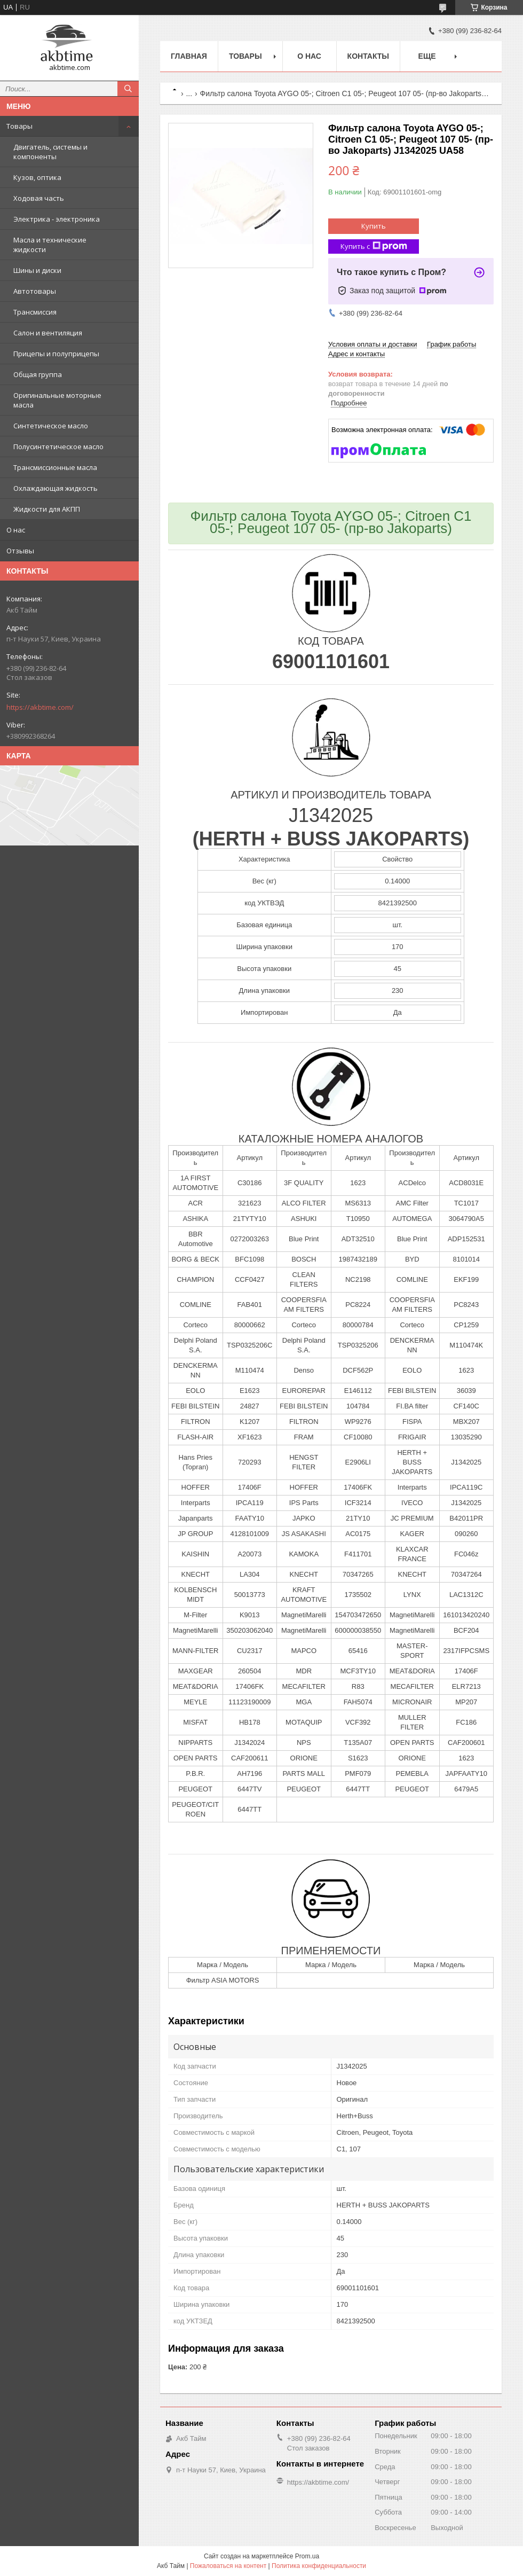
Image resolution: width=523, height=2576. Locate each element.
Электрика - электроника (56, 219)
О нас (15, 530)
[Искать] (128, 89)
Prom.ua (307, 2556)
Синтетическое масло (50, 425)
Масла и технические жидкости (49, 244)
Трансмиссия (35, 312)
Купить (373, 226)
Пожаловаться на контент (228, 2566)
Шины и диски (37, 270)
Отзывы (20, 550)
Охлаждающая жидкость (55, 488)
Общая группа (37, 374)
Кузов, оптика (37, 177)
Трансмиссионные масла (55, 467)
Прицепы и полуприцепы (56, 353)
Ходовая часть (38, 198)
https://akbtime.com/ (40, 707)
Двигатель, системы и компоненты (50, 151)
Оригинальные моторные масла (57, 400)
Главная (189, 56)
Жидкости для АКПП (46, 509)
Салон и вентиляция (47, 333)
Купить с (373, 246)
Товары (19, 126)
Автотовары (34, 291)
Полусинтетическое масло (58, 446)
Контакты (368, 56)
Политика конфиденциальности (319, 2566)
